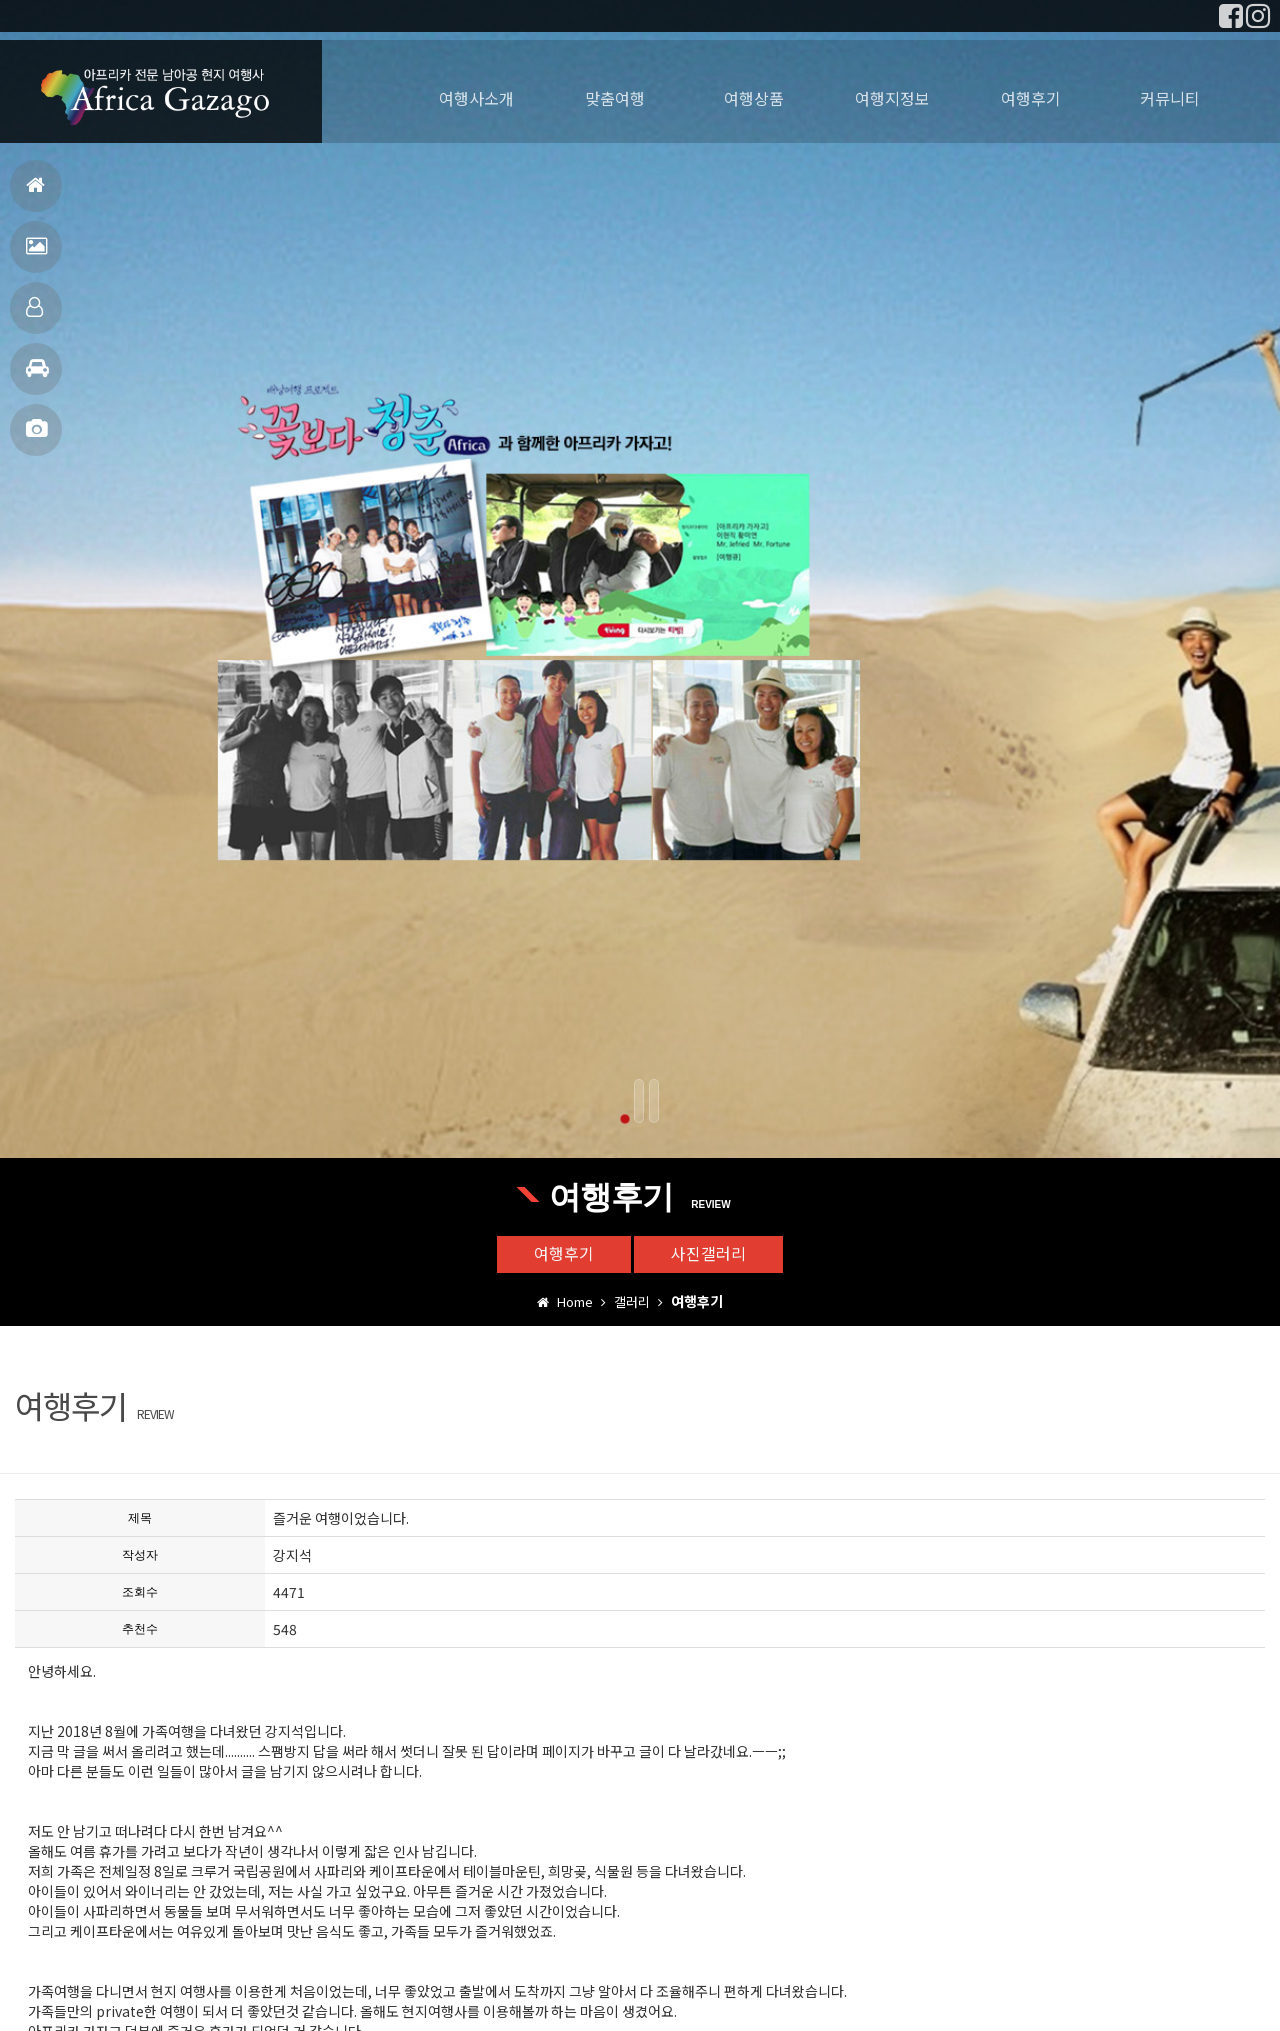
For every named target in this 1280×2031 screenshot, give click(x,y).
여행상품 (754, 98)
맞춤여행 (34, 315)
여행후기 (36, 254)
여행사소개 (476, 98)
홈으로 (35, 193)
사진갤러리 (36, 437)
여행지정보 (37, 376)
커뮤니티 (1170, 98)
